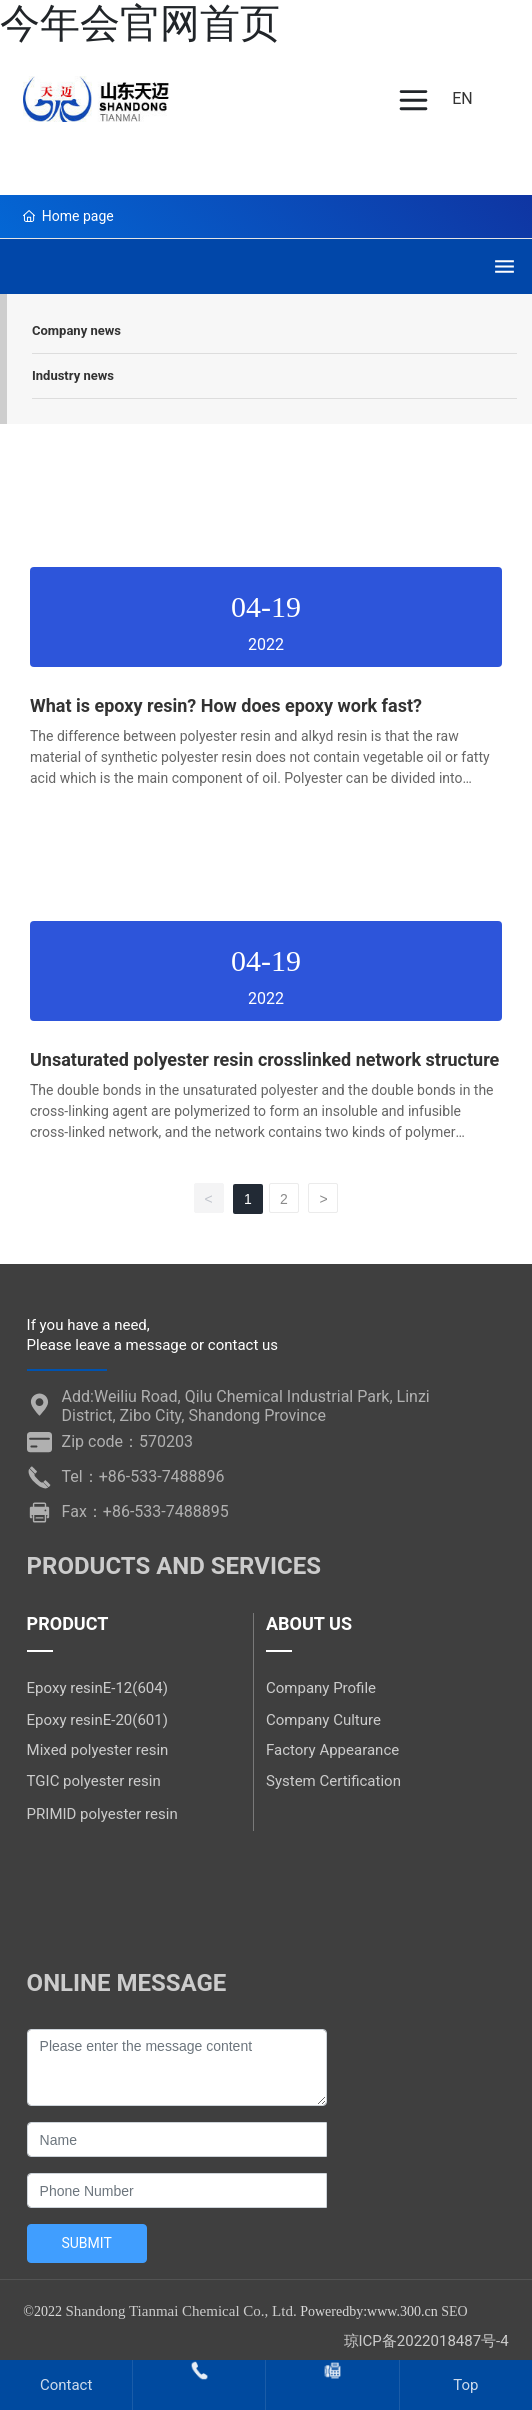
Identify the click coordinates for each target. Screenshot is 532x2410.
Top (465, 2385)
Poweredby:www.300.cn (369, 2311)
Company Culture (323, 1720)
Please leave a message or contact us (152, 1345)
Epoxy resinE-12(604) (97, 1688)
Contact (66, 2385)
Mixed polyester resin (98, 1750)
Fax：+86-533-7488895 (145, 1511)
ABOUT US (309, 1623)
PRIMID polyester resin (102, 1814)
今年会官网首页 (140, 23)
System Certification (333, 1781)
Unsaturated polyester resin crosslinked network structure (264, 1059)
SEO (454, 2311)
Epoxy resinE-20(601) (97, 1720)
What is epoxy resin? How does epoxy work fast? (226, 705)
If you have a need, (88, 1325)
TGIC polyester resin (94, 1781)
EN (462, 98)
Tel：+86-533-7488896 (143, 1476)
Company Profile (321, 1688)
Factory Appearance (332, 1750)
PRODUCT (68, 1623)
